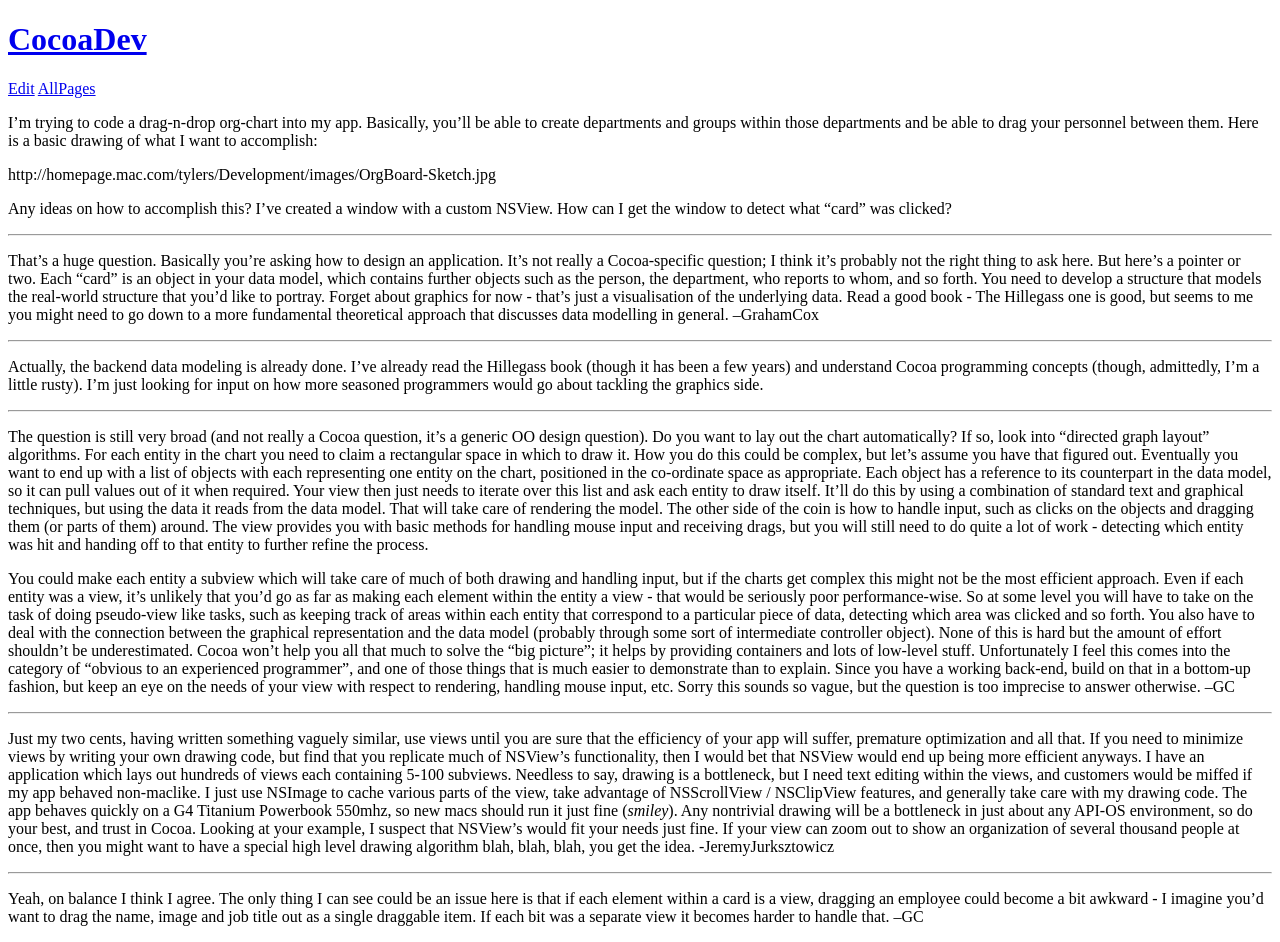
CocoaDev (77, 39)
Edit (21, 88)
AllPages (67, 88)
